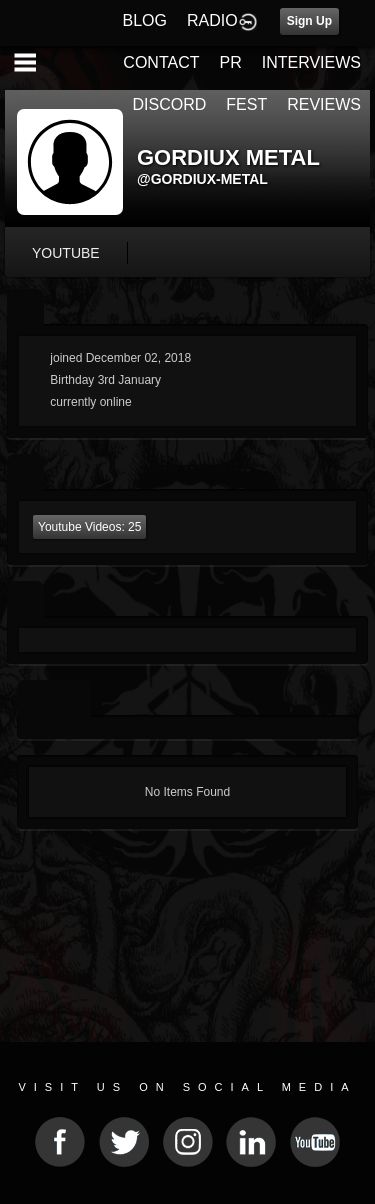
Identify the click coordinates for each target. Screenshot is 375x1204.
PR (230, 62)
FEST (246, 104)
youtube (66, 253)
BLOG (145, 20)
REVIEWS (324, 104)
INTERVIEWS (311, 62)
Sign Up (309, 21)
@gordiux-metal (202, 179)
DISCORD (170, 104)
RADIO (212, 20)
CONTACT (161, 62)
